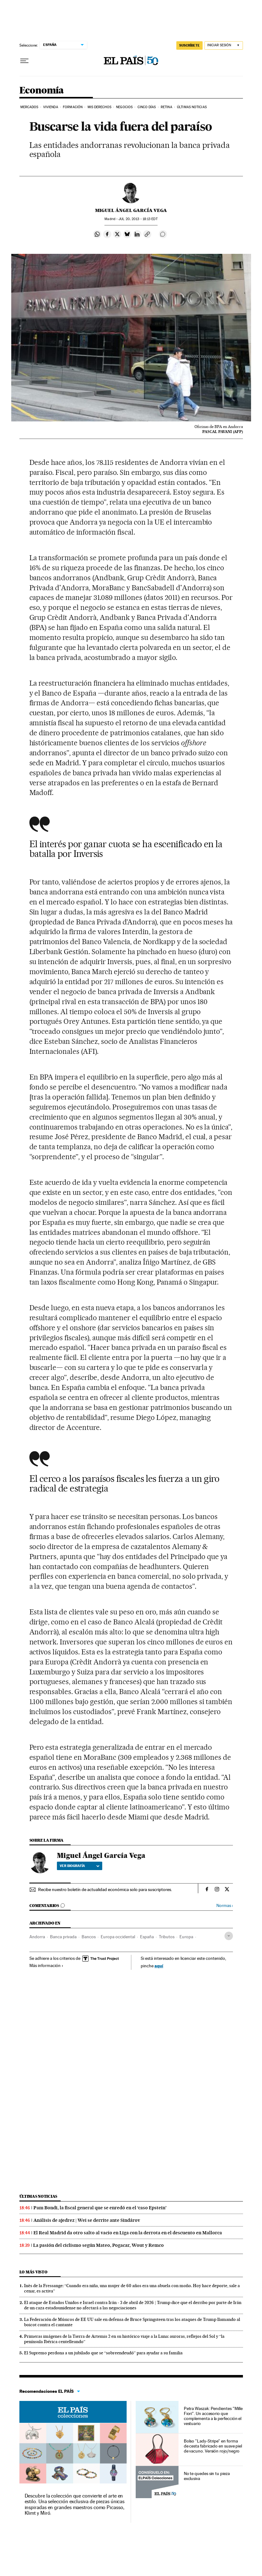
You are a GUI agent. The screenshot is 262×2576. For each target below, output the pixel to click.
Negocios (124, 107)
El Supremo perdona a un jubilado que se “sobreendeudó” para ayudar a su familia (103, 2352)
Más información (46, 1965)
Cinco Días (147, 107)
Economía (41, 91)
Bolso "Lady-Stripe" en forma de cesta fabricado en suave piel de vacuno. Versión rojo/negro (213, 2445)
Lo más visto (33, 2272)
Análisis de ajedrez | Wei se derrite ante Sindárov (86, 2220)
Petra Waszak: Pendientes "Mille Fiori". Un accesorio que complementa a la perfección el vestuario (213, 2416)
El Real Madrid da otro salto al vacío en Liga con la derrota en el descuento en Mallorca (127, 2233)
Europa (186, 1936)
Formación (73, 107)
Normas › (224, 1905)
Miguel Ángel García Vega (131, 210)
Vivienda (50, 107)
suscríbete (189, 45)
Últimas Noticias (192, 107)
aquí (158, 1965)
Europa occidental (118, 1936)
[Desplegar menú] (24, 61)
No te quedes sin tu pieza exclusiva (207, 2476)
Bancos (89, 1936)
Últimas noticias (38, 2196)
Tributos (166, 1936)
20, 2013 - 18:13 (137, 219)
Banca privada (63, 1936)
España (147, 1936)
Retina (166, 107)
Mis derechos (99, 107)
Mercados (29, 107)
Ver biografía (79, 1866)
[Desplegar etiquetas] (228, 1936)
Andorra (37, 1936)
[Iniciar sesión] (223, 45)
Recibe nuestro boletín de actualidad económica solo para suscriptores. (105, 1889)
